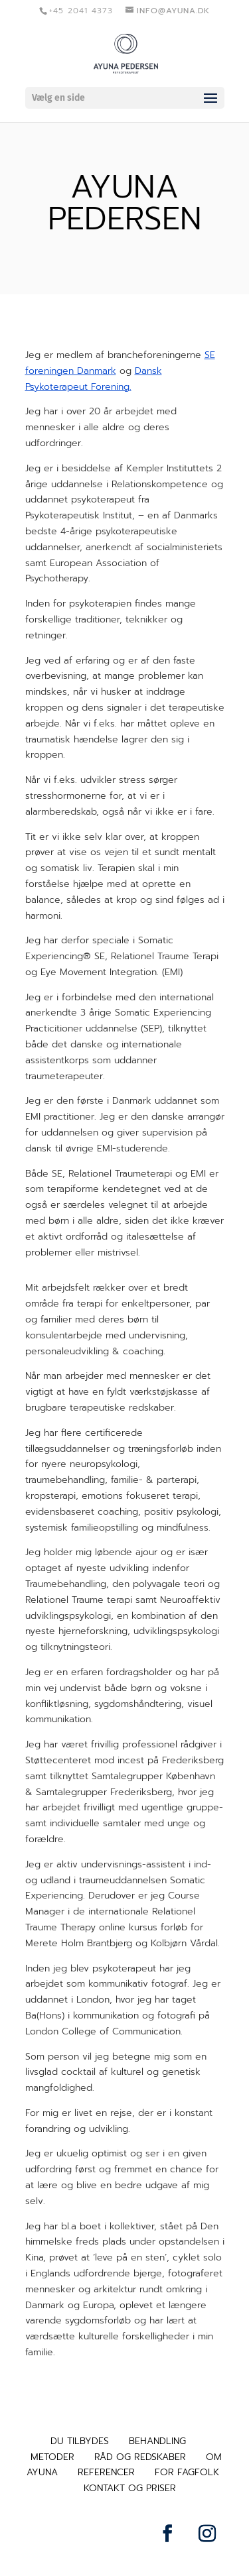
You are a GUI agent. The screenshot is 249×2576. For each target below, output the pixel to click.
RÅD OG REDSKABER (140, 2457)
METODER (52, 2457)
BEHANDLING (157, 2441)
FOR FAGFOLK (187, 2472)
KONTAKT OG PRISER (130, 2488)
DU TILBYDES (79, 2441)
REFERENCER (106, 2472)
